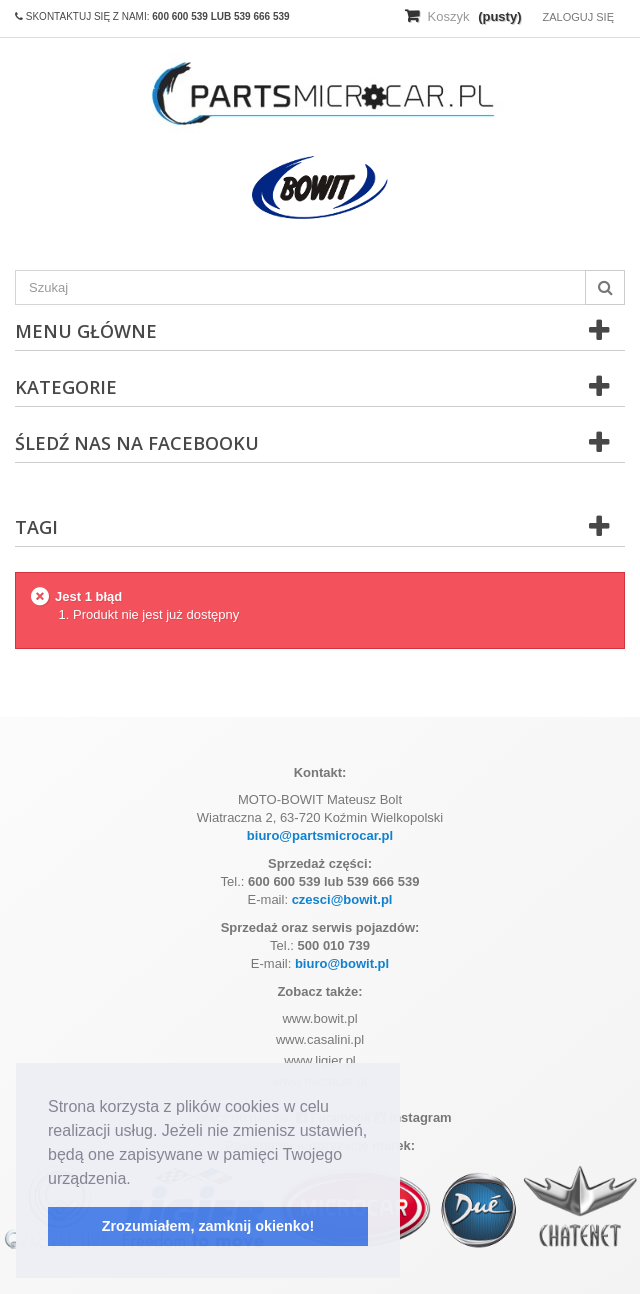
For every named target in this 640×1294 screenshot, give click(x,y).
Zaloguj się (578, 17)
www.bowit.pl (319, 1018)
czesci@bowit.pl (342, 899)
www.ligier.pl (320, 1060)
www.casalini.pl (320, 1039)
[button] (138, 1180)
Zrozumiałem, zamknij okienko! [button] (208, 1226)
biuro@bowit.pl (342, 963)
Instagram (413, 1117)
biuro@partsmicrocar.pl (320, 835)
